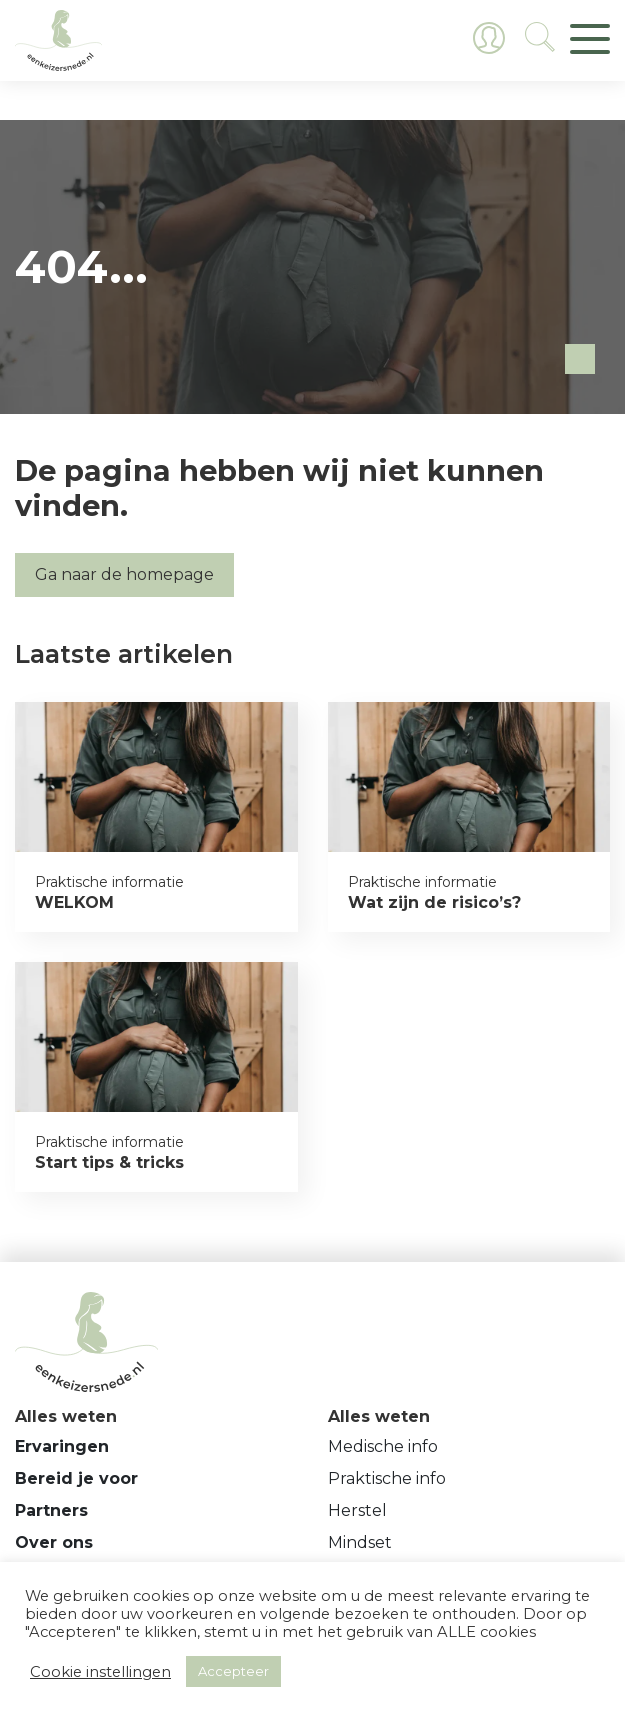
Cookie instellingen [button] (100, 1672)
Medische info (383, 1446)
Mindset (360, 1542)
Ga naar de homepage (124, 574)
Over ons (54, 1542)
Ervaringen (62, 1446)
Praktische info (387, 1478)
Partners (51, 1510)
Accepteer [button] (233, 1671)
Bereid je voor (76, 1478)
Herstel (357, 1510)
